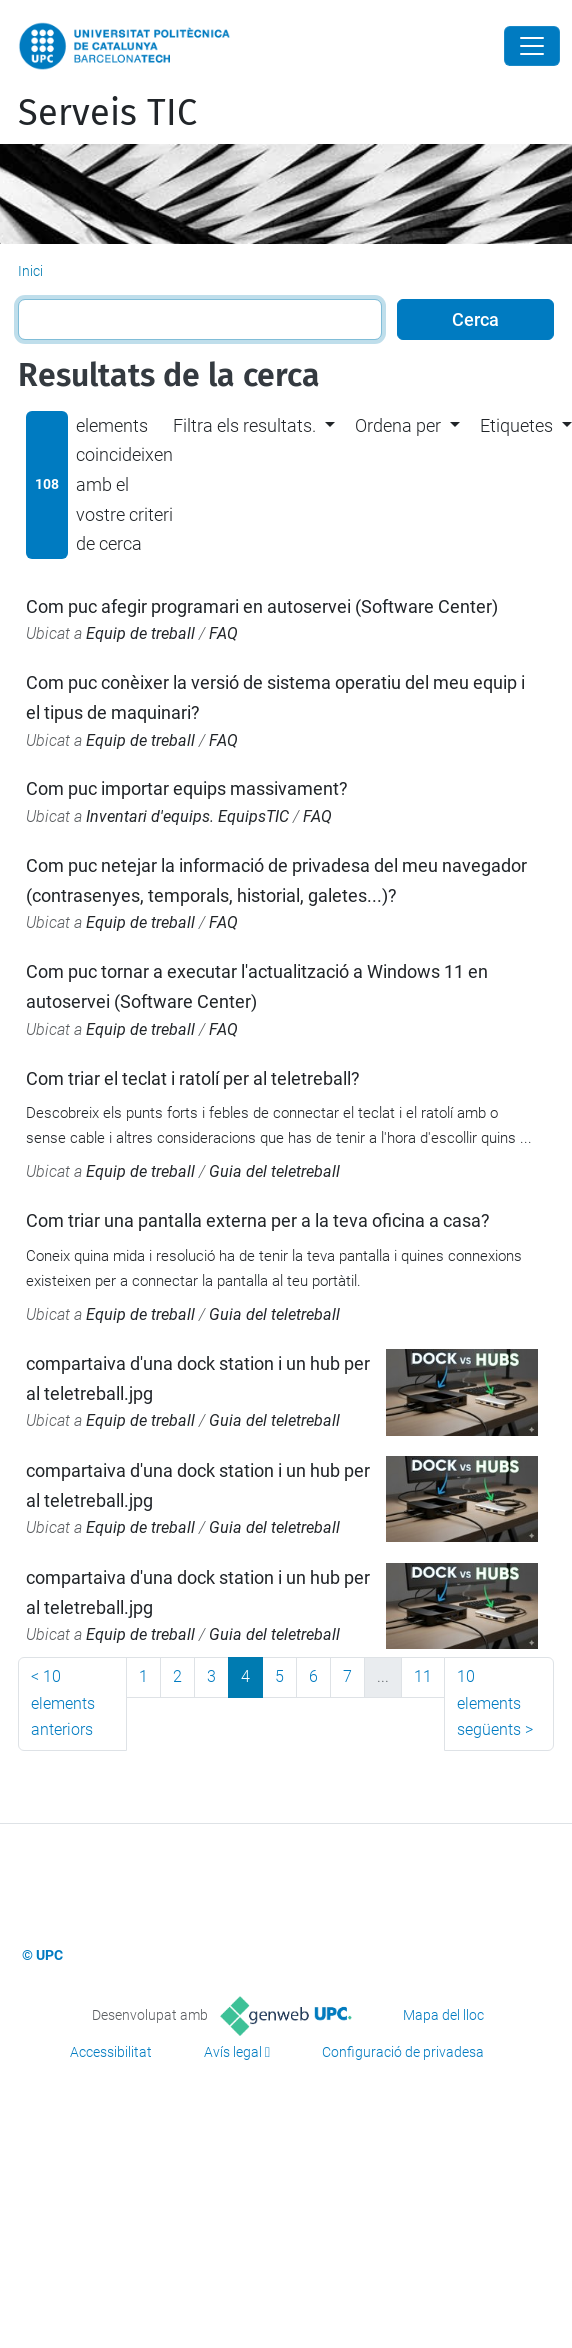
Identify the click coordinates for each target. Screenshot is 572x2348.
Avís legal (233, 2052)
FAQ (223, 633)
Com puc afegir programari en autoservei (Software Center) (262, 606)
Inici (30, 271)
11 (423, 1676)
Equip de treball (140, 633)
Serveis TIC (107, 113)
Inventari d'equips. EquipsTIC (187, 816)
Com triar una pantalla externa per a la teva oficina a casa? (258, 1220)
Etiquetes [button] (516, 425)
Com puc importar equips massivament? (187, 788)
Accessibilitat (111, 2052)
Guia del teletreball (274, 1171)
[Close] (532, 46)
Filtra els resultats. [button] (244, 425)
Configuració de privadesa (403, 2052)
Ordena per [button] (398, 425)
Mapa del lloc (443, 2015)
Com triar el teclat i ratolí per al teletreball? (193, 1078)
